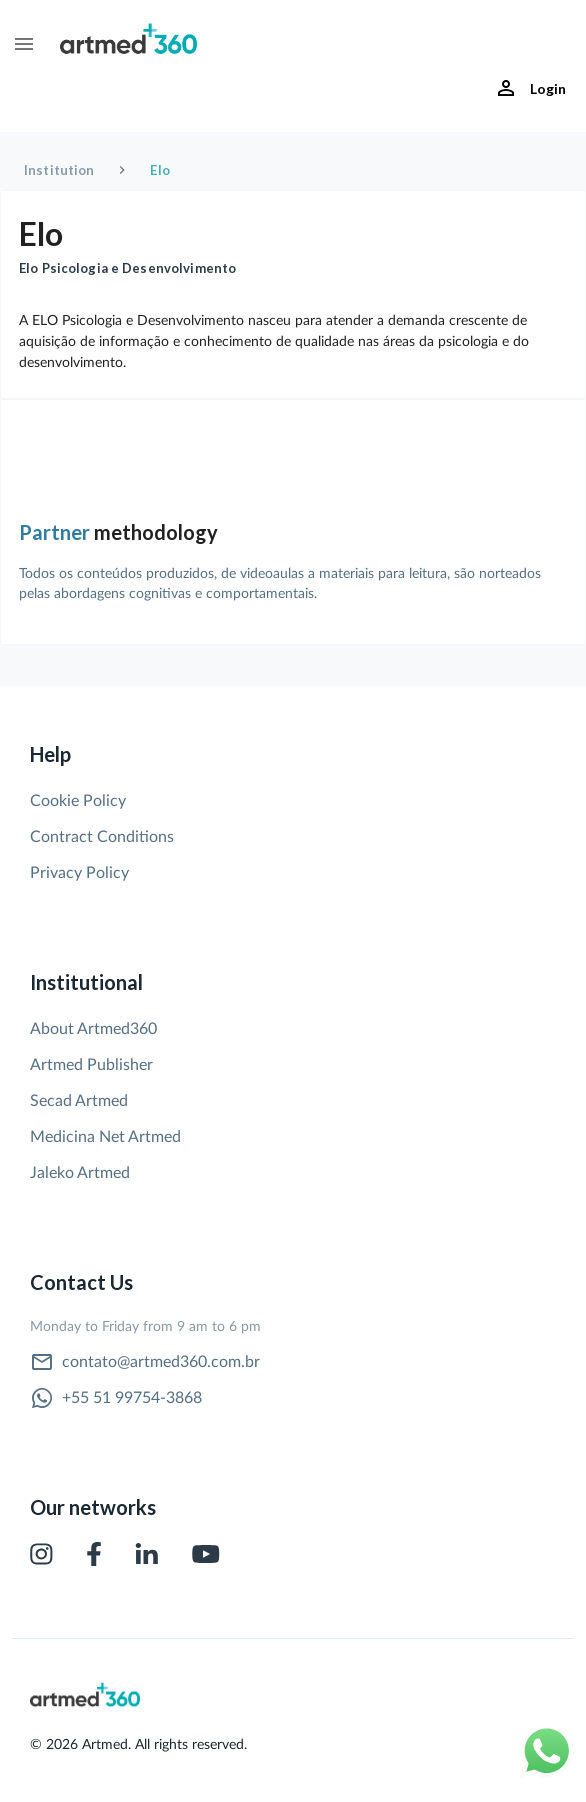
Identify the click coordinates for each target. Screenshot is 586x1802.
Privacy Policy (79, 873)
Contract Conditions (102, 837)
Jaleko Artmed (80, 1173)
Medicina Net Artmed (105, 1137)
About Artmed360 (93, 1029)
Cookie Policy (78, 801)
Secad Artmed (79, 1101)
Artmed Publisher (91, 1065)
